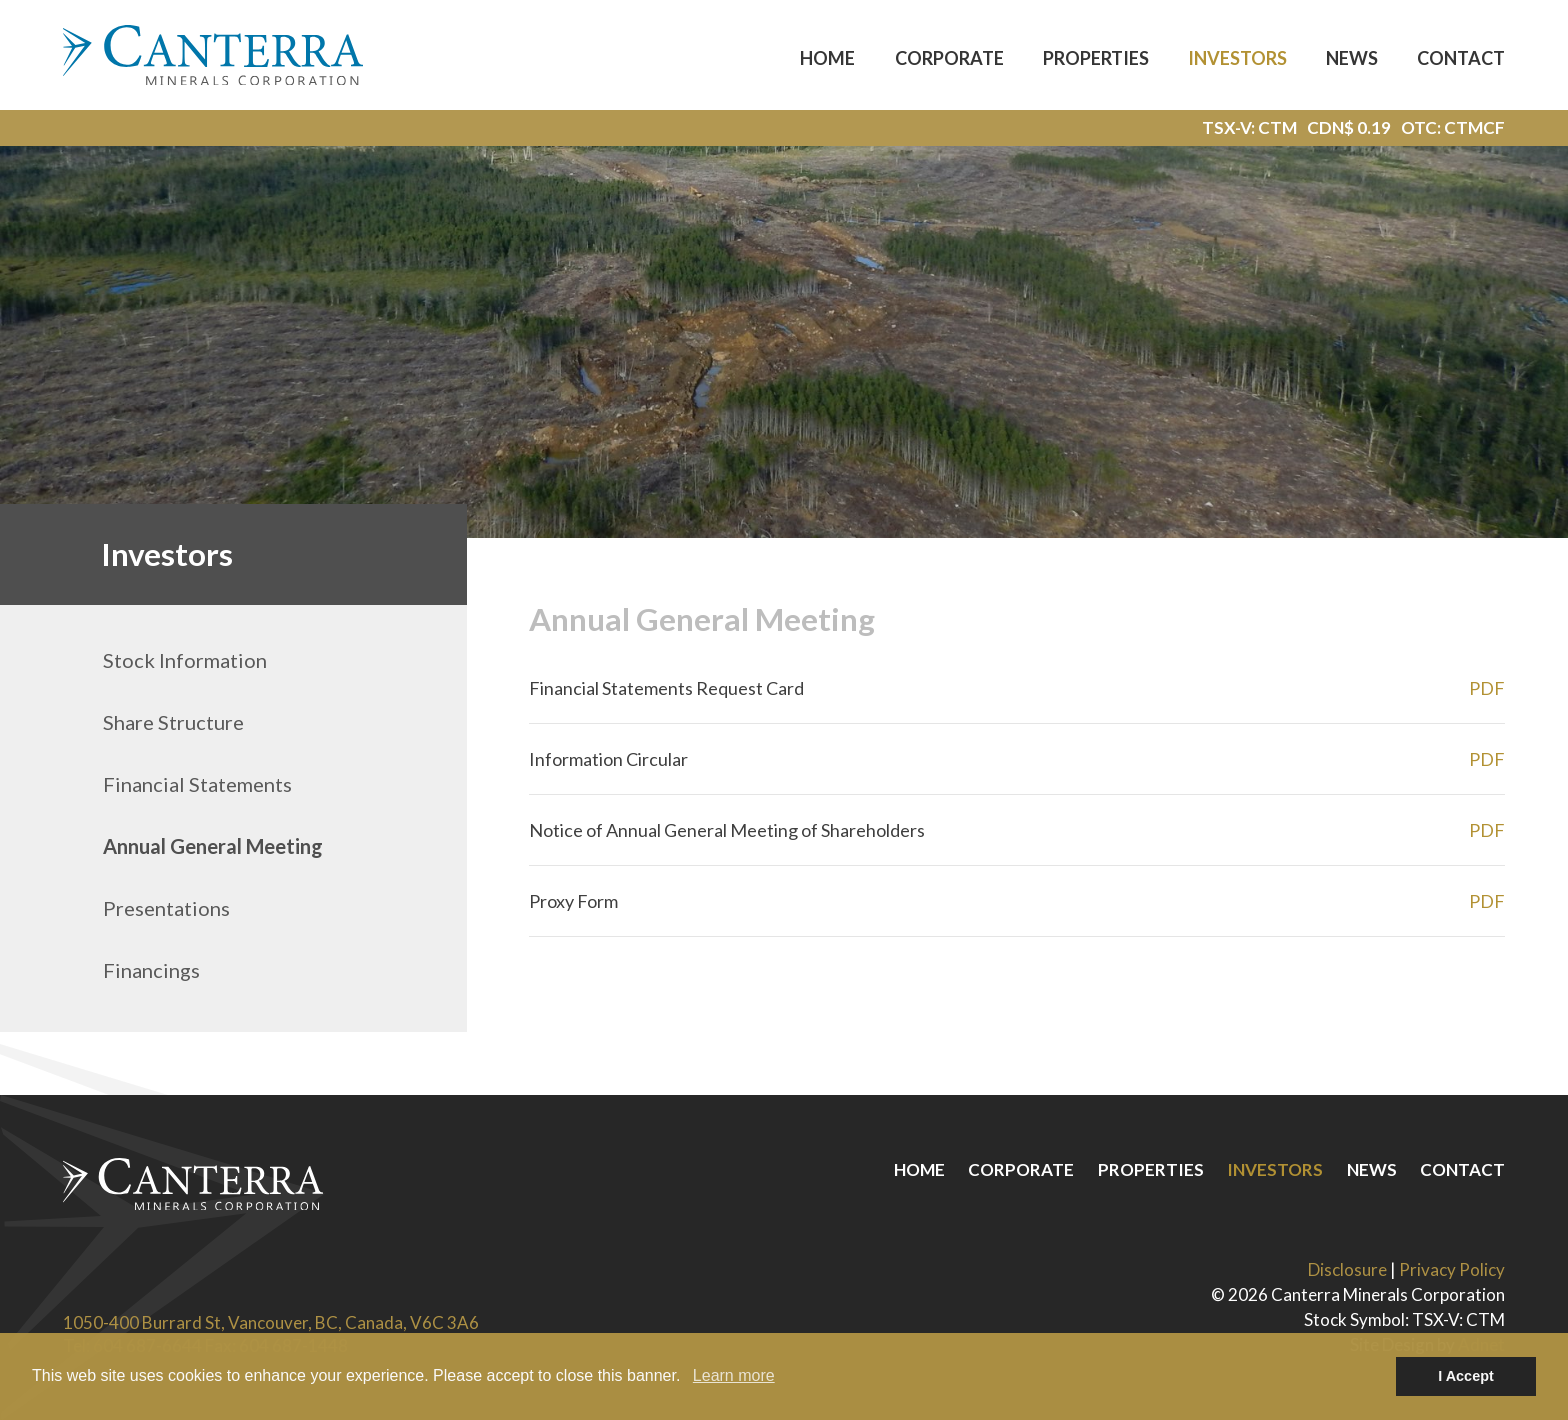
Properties (1096, 58)
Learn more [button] (734, 1375)
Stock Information (185, 660)
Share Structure (173, 722)
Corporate (949, 58)
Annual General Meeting (213, 846)
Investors (1237, 58)
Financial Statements (197, 784)
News (1352, 58)
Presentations (166, 908)
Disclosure (1347, 1269)
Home (827, 58)
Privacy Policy (1452, 1269)
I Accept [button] (1465, 1376)
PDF (1487, 688)
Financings (151, 970)
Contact (1461, 58)
